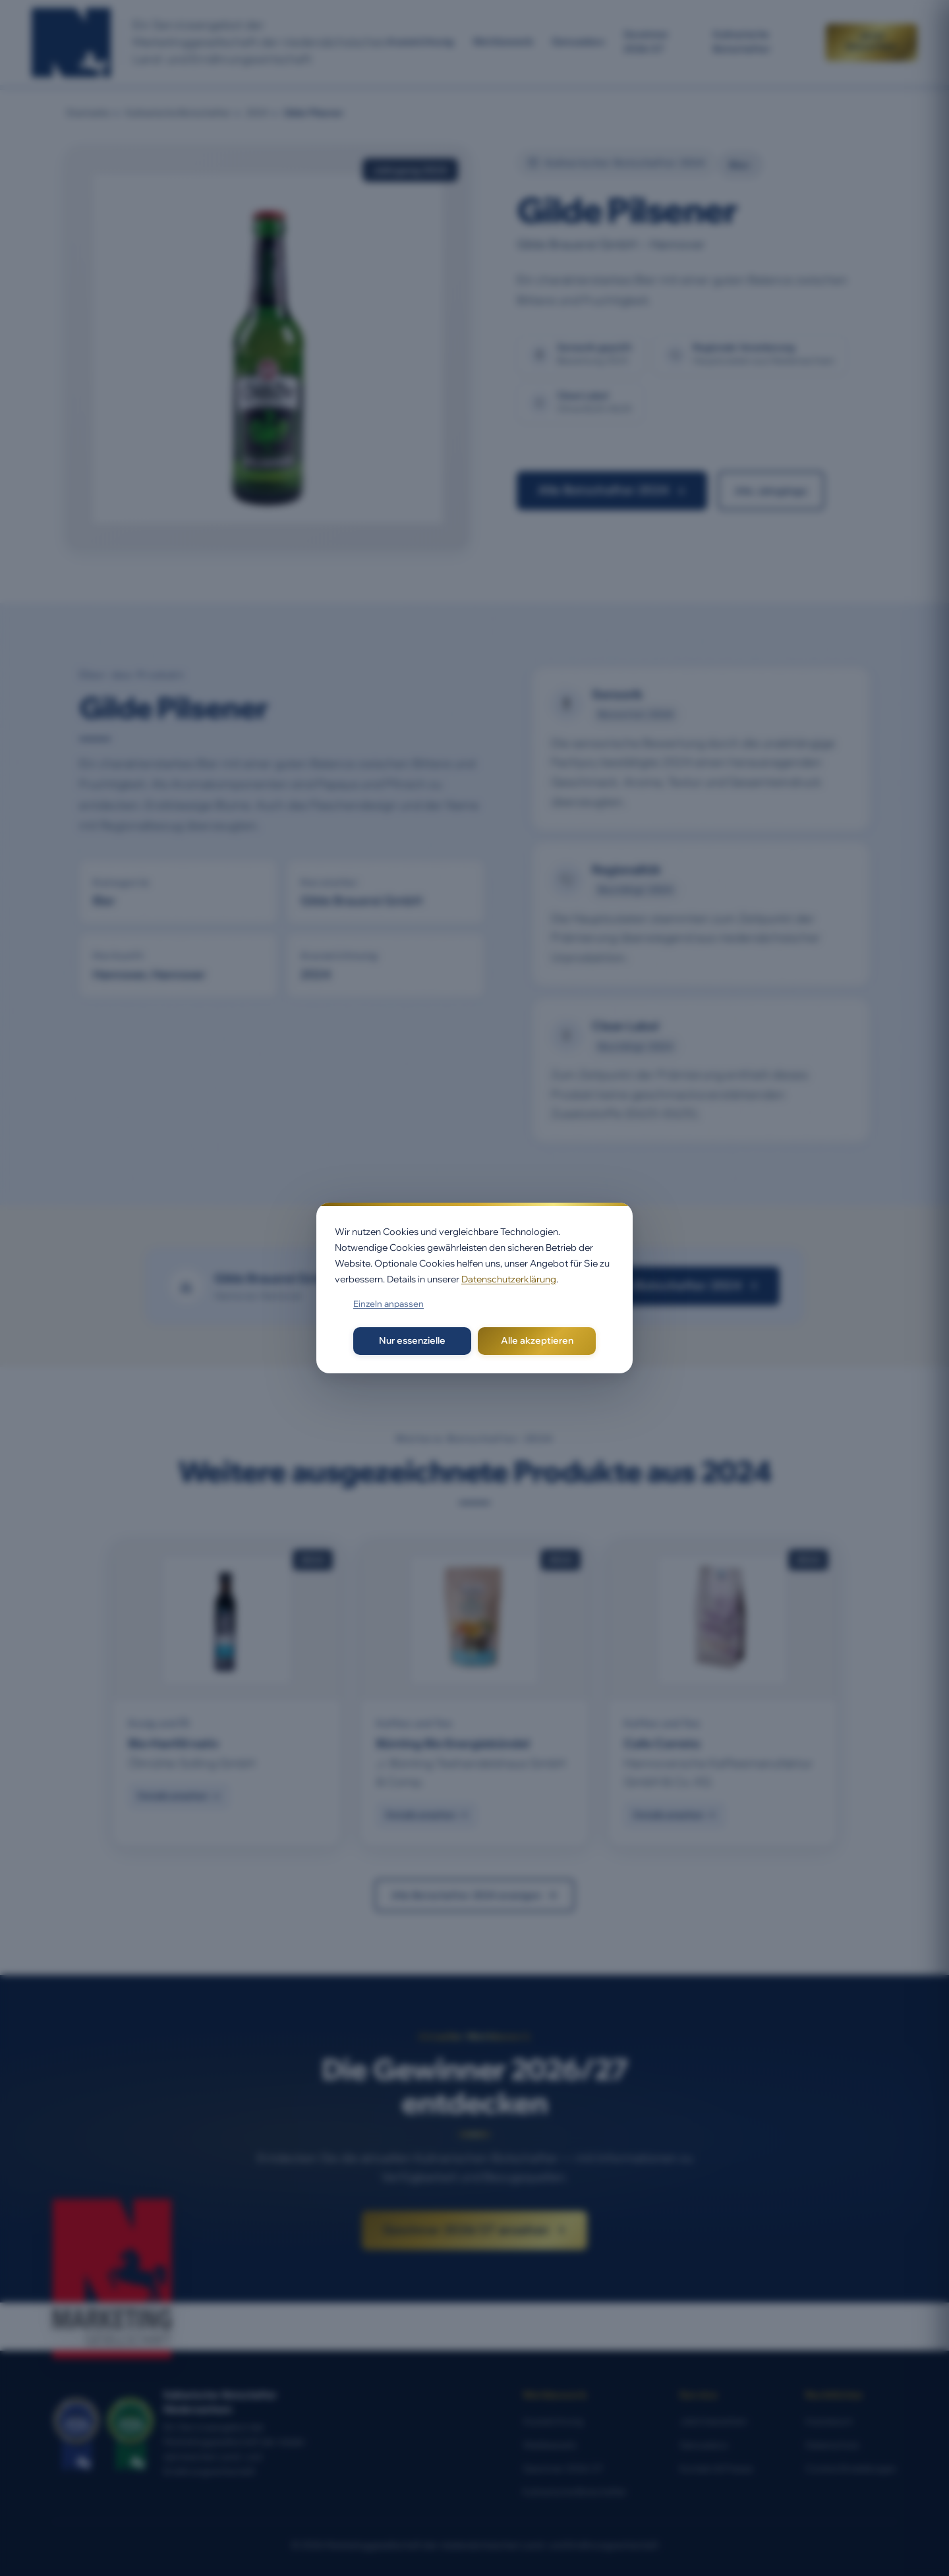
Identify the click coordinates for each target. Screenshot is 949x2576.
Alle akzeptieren (537, 1340)
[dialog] (474, 1288)
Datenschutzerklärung (508, 1279)
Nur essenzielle (412, 1340)
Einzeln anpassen (388, 1303)
